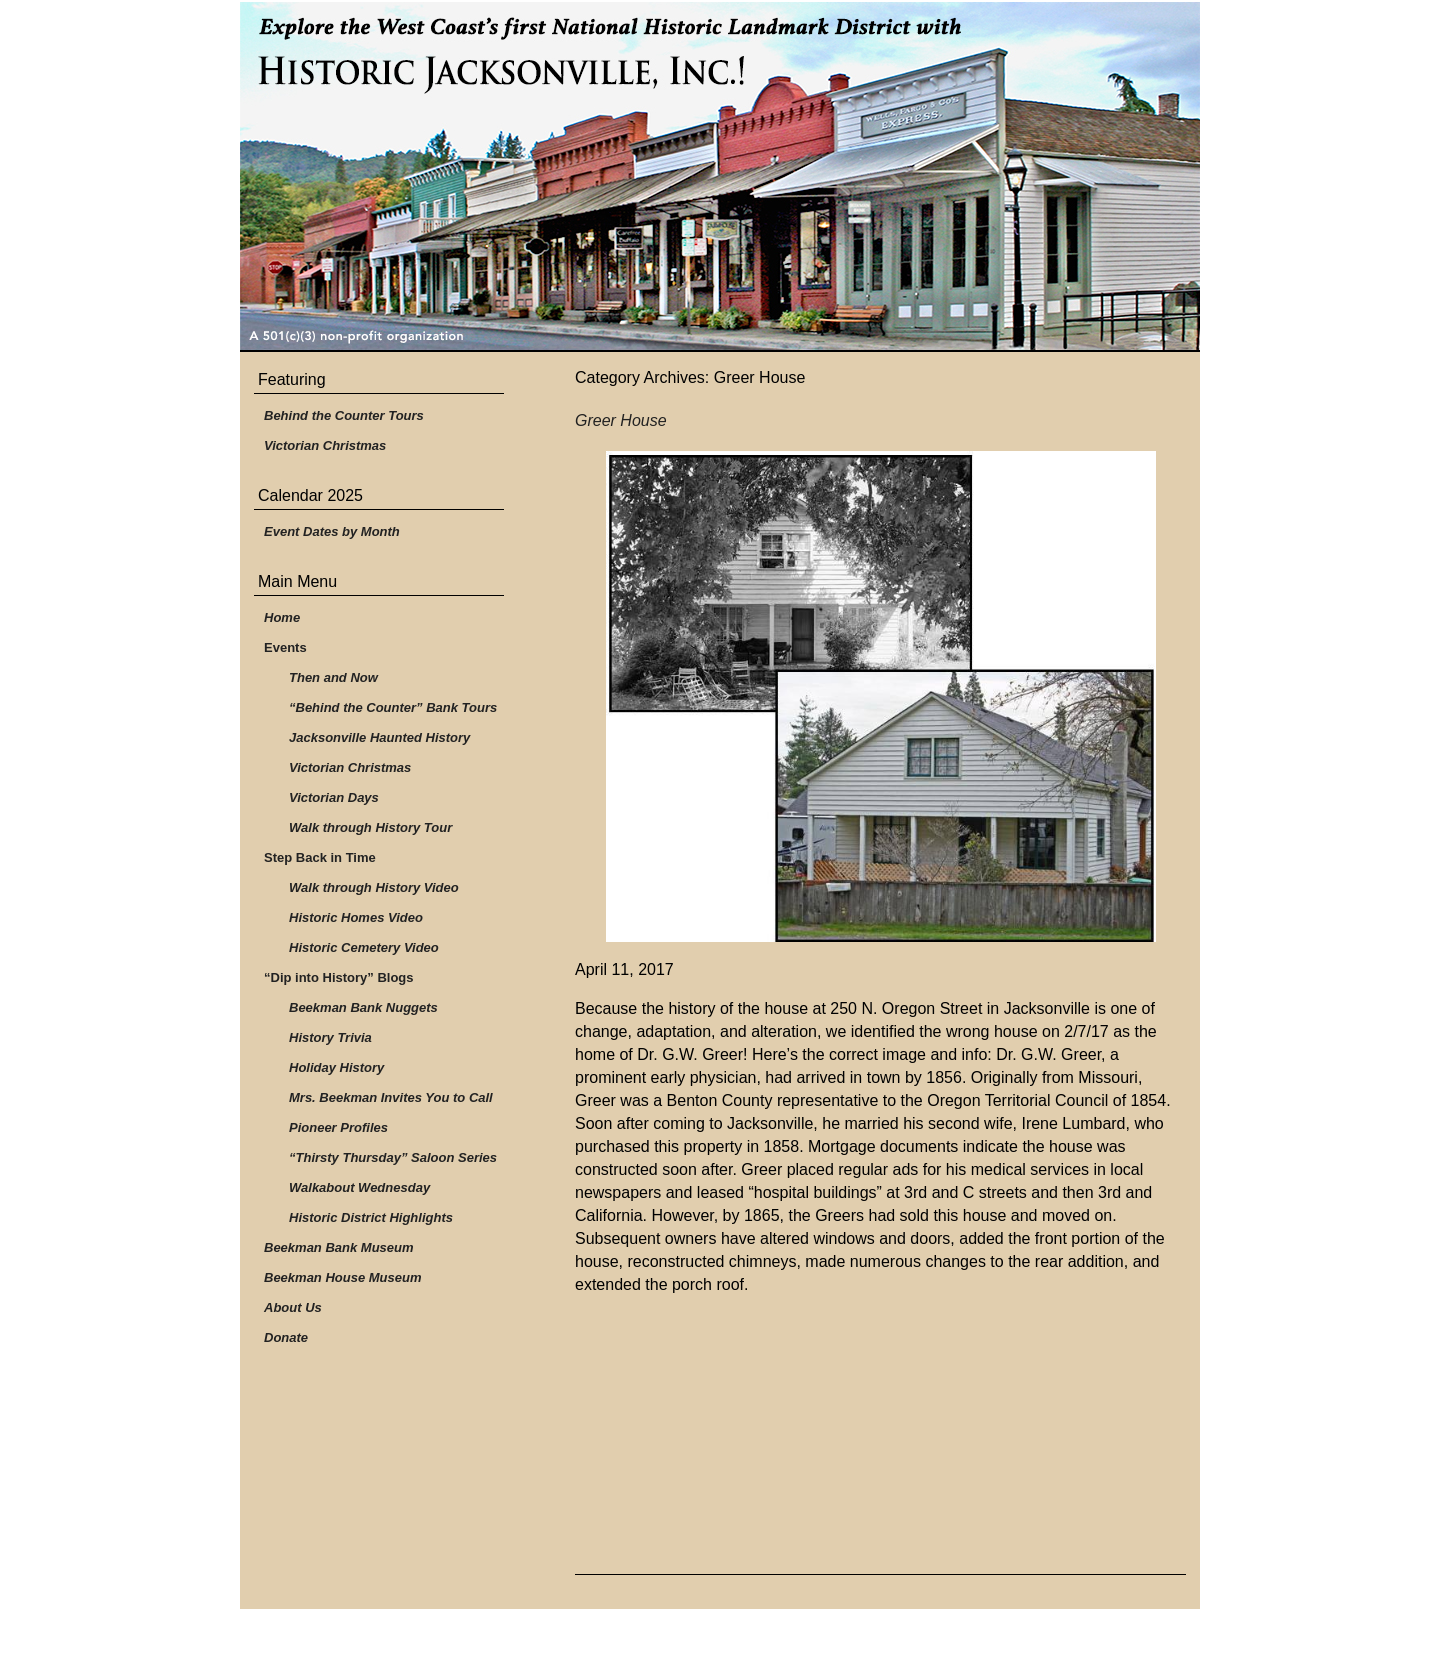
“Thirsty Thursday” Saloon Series (393, 1157)
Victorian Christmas (325, 445)
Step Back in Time (320, 857)
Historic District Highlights (371, 1217)
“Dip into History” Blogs (339, 977)
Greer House (621, 420)
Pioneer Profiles (338, 1127)
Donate (286, 1337)
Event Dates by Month (332, 531)
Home (282, 617)
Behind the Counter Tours (344, 415)
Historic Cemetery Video (364, 947)
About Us (293, 1307)
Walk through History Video (374, 887)
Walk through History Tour (370, 827)
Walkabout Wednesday (359, 1187)
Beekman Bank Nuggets (363, 1007)
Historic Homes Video (356, 917)
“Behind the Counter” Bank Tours (393, 707)
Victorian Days (334, 797)
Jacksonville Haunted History (379, 737)
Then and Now (333, 677)
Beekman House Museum (343, 1277)
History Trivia (330, 1037)
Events (285, 647)
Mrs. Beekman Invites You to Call (391, 1097)
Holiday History (336, 1067)
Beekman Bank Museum (339, 1247)
